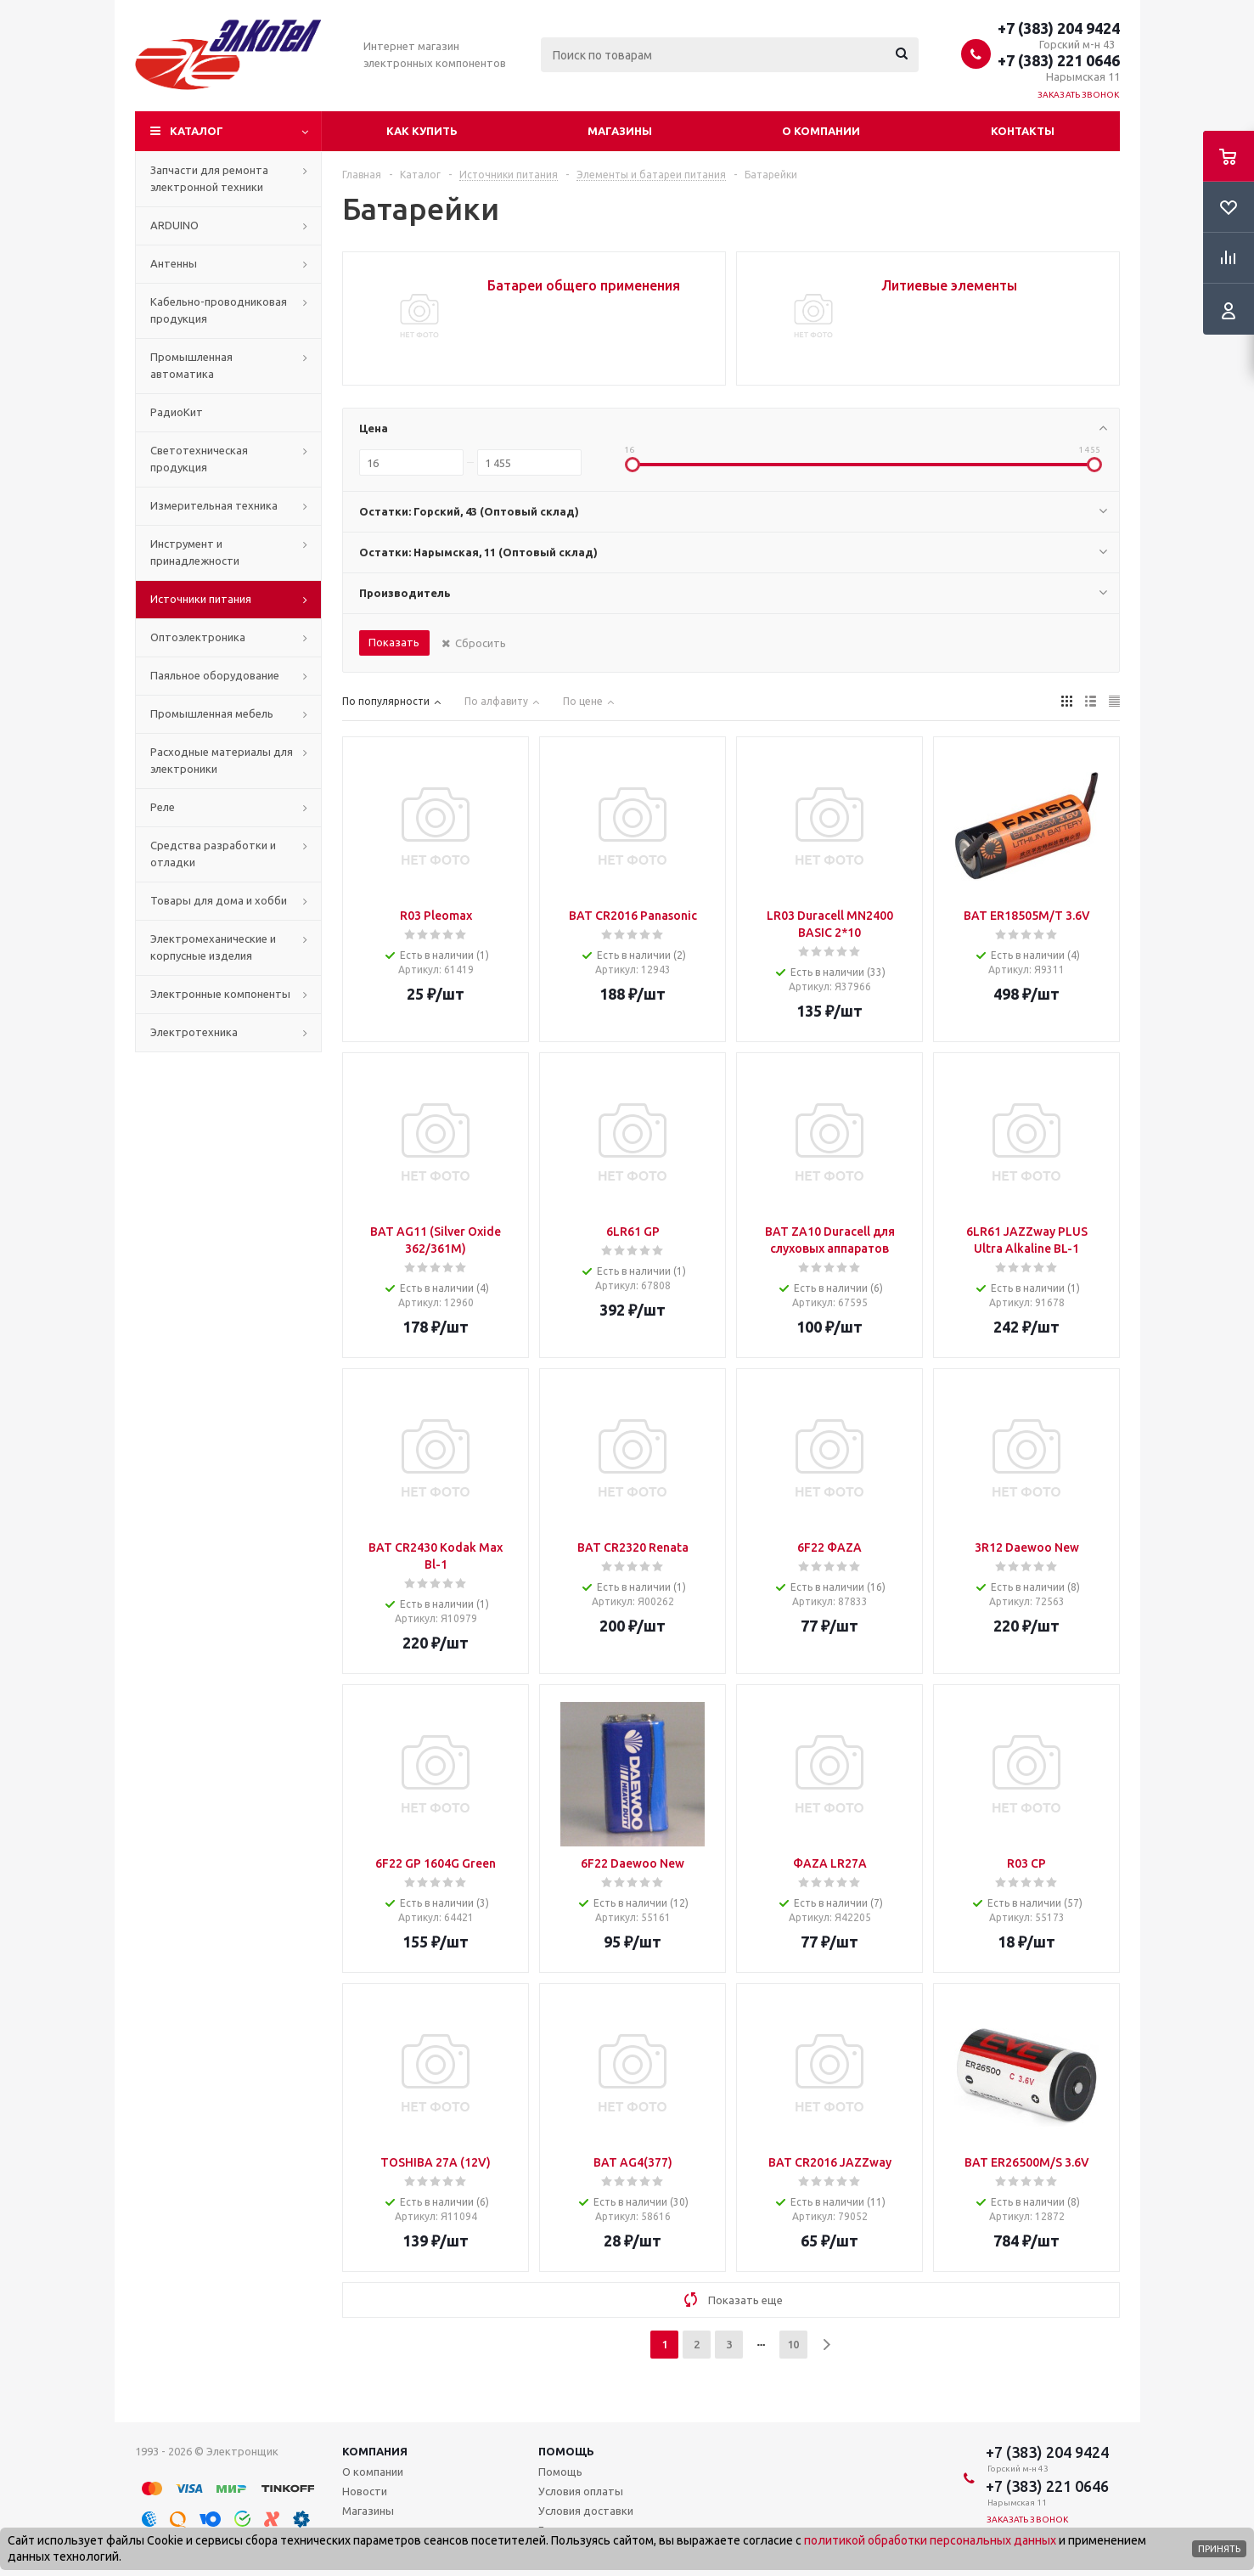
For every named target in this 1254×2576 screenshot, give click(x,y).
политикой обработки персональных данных (930, 2540)
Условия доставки (585, 2511)
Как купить (422, 131)
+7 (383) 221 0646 (1059, 60)
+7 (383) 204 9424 (1059, 28)
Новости (364, 2491)
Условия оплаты (580, 2491)
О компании (821, 131)
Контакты (1022, 131)
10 (793, 2344)
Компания (375, 2451)
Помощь (566, 2451)
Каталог (196, 131)
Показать (393, 642)
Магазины (620, 131)
